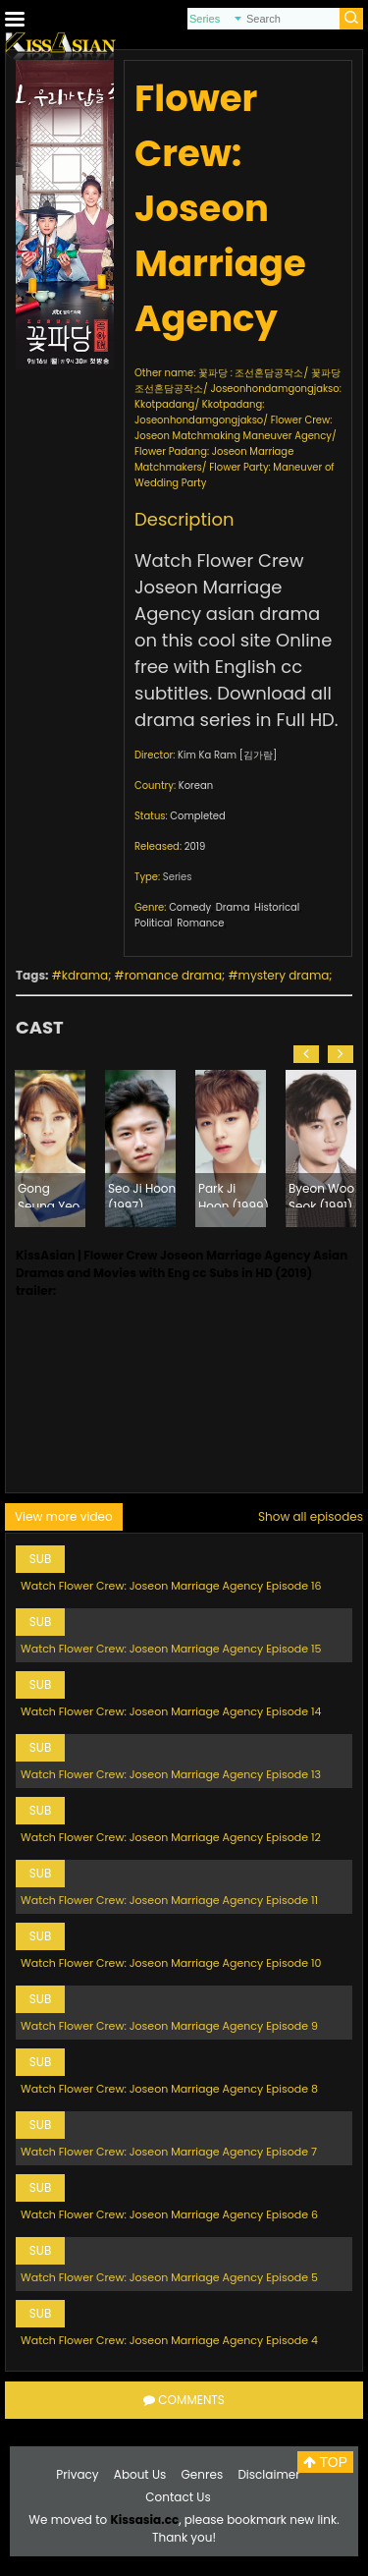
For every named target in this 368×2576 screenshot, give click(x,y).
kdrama (85, 975)
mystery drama (284, 975)
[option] (50, 1148)
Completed (197, 816)
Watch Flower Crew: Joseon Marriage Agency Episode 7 (169, 2151)
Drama (233, 907)
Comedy (190, 907)
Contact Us (177, 2497)
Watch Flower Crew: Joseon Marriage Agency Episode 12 (171, 1837)
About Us (140, 2474)
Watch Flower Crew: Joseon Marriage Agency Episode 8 (169, 2089)
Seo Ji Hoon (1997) (142, 1193)
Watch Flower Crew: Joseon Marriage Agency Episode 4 (169, 2340)
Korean (196, 785)
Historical (276, 907)
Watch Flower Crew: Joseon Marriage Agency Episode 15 (171, 1648)
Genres (203, 2474)
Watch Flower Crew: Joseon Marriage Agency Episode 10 (171, 1963)
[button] (306, 1054)
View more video (64, 1516)
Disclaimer (268, 2474)
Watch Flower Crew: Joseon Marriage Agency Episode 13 (171, 1774)
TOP (325, 2462)
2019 (195, 846)
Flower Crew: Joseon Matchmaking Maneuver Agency (233, 428)
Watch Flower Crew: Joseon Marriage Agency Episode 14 (171, 1711)
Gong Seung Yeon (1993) (52, 1193)
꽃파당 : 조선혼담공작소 (250, 372)
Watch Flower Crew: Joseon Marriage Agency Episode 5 (169, 2277)
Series (177, 876)
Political (153, 923)
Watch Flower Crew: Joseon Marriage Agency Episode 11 (169, 1900)
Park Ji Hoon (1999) (233, 1193)
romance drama (173, 975)
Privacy (77, 2474)
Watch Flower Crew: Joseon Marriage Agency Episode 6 (169, 2214)
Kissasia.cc (144, 2519)
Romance (200, 923)
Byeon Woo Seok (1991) (321, 1193)
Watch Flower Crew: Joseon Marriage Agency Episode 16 (171, 1586)
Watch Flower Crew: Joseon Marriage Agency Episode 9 (169, 2026)
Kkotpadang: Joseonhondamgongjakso (199, 412)
